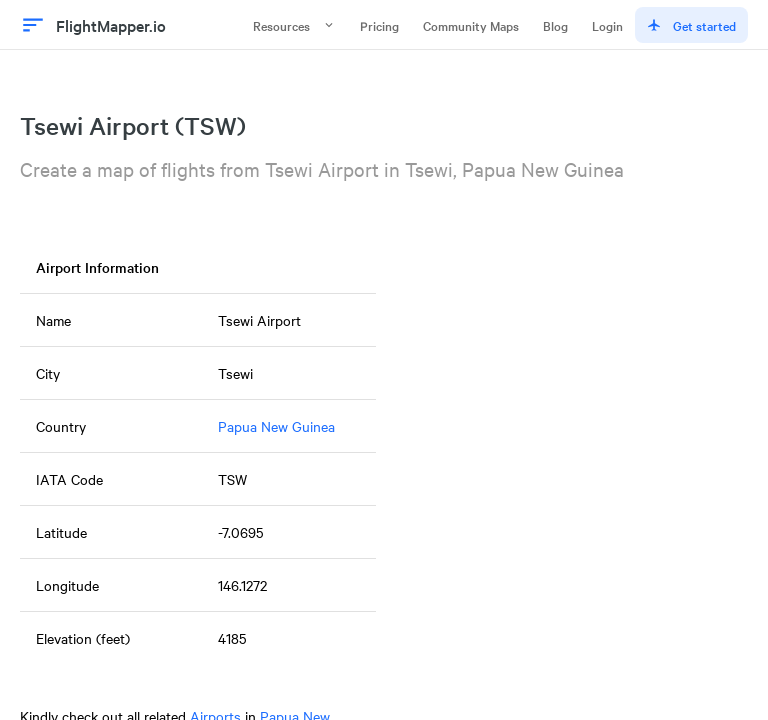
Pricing (379, 25)
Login (607, 25)
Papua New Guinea (276, 426)
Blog (555, 25)
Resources (294, 25)
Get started (691, 25)
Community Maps (471, 25)
